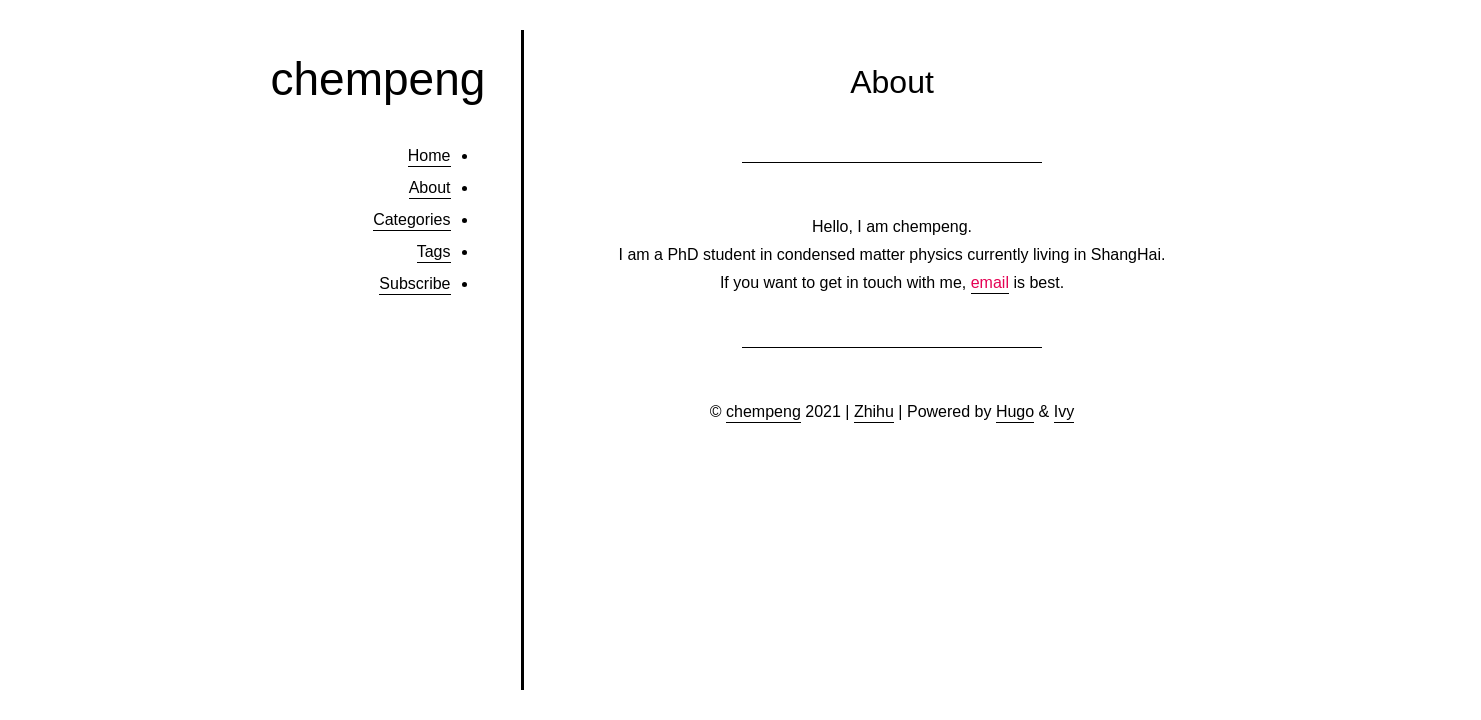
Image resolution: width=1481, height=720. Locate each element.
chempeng (378, 79)
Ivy (1064, 411)
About (430, 187)
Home (429, 155)
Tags (434, 251)
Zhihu (874, 411)
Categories (411, 219)
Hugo (1015, 411)
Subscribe (414, 283)
